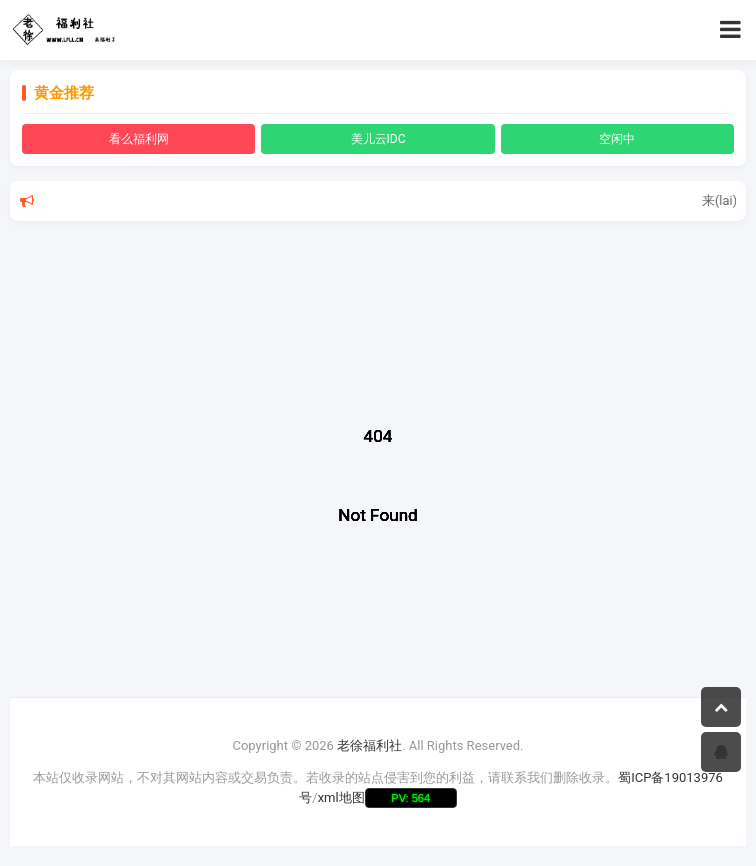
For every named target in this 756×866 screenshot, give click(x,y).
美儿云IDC (378, 139)
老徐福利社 (369, 745)
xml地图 (341, 797)
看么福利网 (139, 139)
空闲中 (617, 139)
